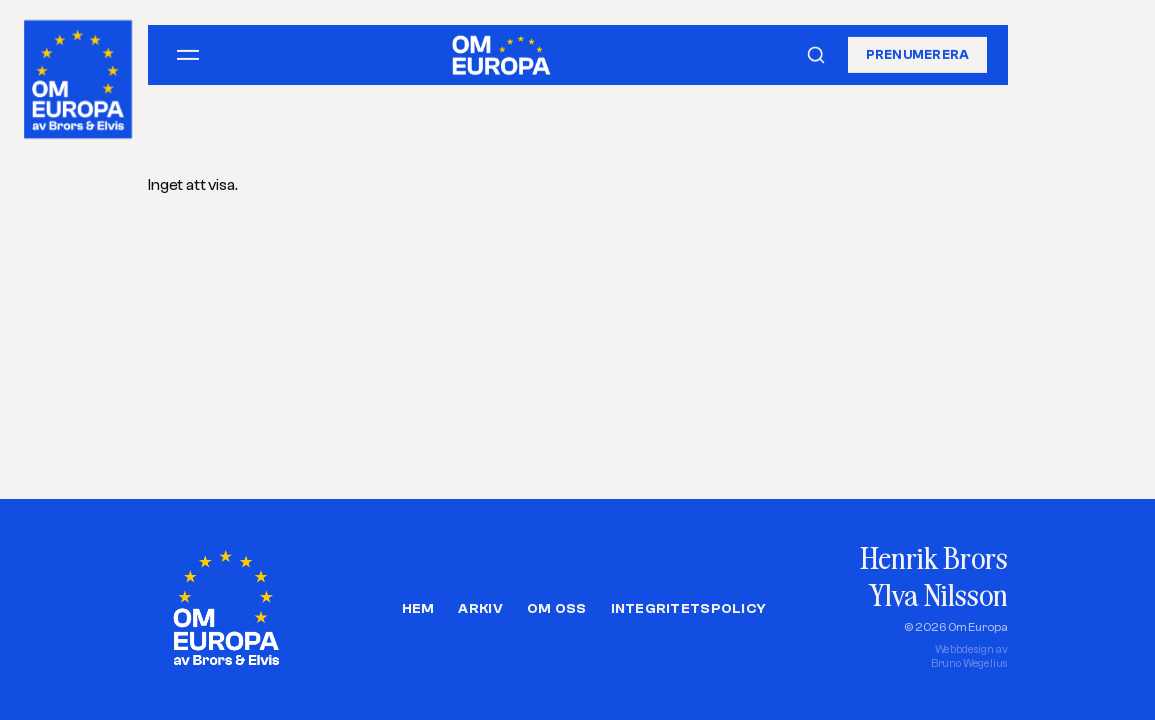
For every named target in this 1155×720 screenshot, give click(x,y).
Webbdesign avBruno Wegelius (969, 656)
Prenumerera (918, 54)
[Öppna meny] (188, 55)
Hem (418, 609)
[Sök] (816, 55)
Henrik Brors (933, 557)
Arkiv (480, 609)
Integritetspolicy (689, 609)
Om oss (557, 609)
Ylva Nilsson (938, 594)
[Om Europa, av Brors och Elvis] (79, 74)
